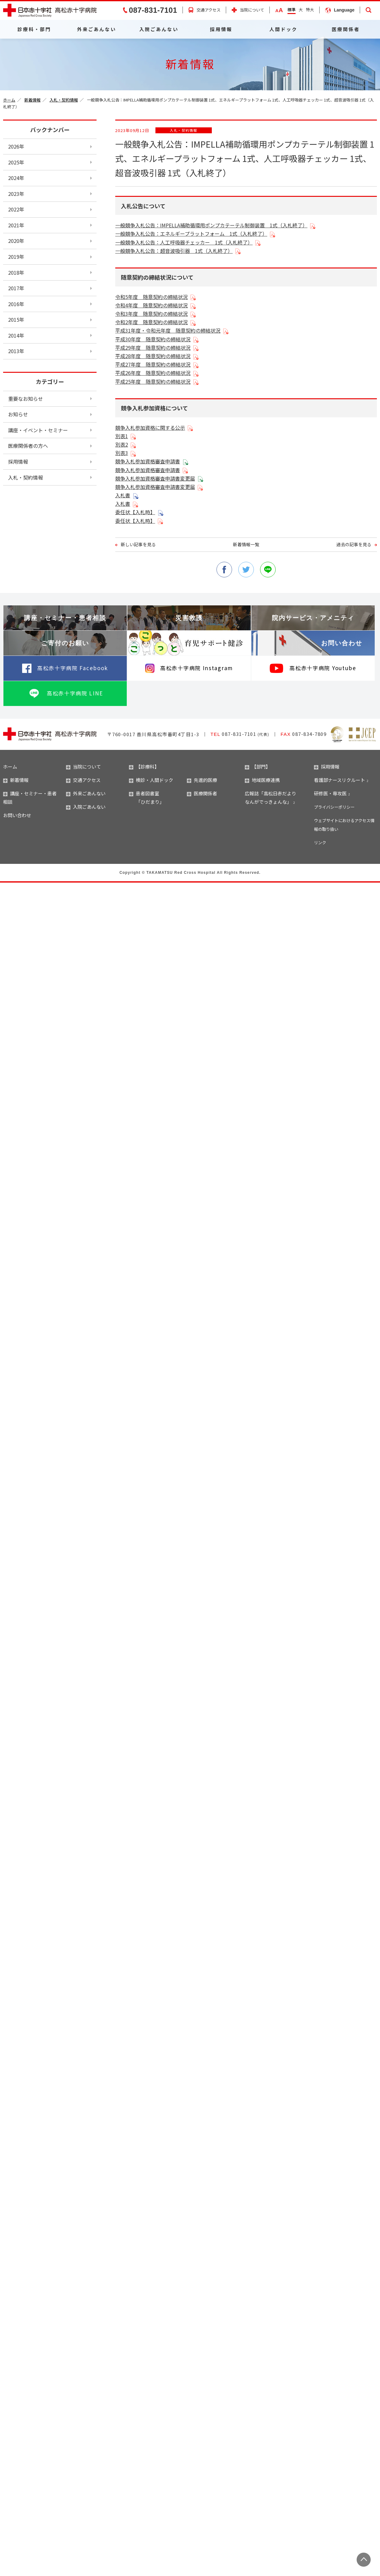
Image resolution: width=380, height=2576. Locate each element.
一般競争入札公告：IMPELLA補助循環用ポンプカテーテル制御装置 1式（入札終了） (211, 225)
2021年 (16, 225)
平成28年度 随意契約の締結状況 (153, 356)
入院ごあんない (158, 29)
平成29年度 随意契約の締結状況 (153, 347)
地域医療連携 (262, 780)
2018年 (16, 272)
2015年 (16, 319)
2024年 (16, 178)
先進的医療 (202, 780)
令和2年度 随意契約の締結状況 (151, 322)
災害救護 (189, 617)
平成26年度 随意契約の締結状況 (153, 372)
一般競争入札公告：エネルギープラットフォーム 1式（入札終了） (191, 233)
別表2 (121, 444)
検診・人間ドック (151, 780)
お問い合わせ (341, 643)
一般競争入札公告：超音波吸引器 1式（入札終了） (174, 250)
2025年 (16, 162)
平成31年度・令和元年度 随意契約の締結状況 (168, 330)
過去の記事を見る (353, 544)
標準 (291, 9)
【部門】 (257, 766)
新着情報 (32, 100)
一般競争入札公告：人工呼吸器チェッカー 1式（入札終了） (184, 242)
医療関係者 (346, 29)
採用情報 (221, 29)
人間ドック (283, 29)
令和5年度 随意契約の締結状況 (151, 297)
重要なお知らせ (25, 398)
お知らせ (18, 414)
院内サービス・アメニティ (313, 617)
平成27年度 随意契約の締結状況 (153, 364)
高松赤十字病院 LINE (75, 693)
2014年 (16, 335)
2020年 (16, 240)
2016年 (16, 304)
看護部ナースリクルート (339, 780)
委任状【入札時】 (135, 512)
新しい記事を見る (138, 544)
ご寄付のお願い (65, 643)
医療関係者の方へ (28, 445)
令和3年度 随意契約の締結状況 (151, 313)
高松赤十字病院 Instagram (196, 668)
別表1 (121, 436)
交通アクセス (209, 10)
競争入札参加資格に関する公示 (150, 427)
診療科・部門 (34, 29)
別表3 (121, 453)
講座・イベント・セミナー (38, 430)
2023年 (16, 193)
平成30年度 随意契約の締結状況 (153, 339)
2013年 (16, 351)
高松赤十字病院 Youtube (322, 668)
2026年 (16, 146)
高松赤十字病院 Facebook (72, 668)
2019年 (16, 256)
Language (344, 9)
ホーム (9, 100)
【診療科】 (144, 766)
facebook (224, 569)
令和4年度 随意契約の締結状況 (151, 305)
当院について (252, 10)
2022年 (16, 209)
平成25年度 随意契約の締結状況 (153, 381)
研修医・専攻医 (330, 793)
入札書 (122, 495)
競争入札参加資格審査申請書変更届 (155, 478)
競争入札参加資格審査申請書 (147, 461)
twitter (246, 569)
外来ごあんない (96, 29)
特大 (310, 9)
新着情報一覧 (246, 544)
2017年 (16, 288)
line (268, 569)
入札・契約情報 (64, 100)
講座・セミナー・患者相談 (65, 617)
